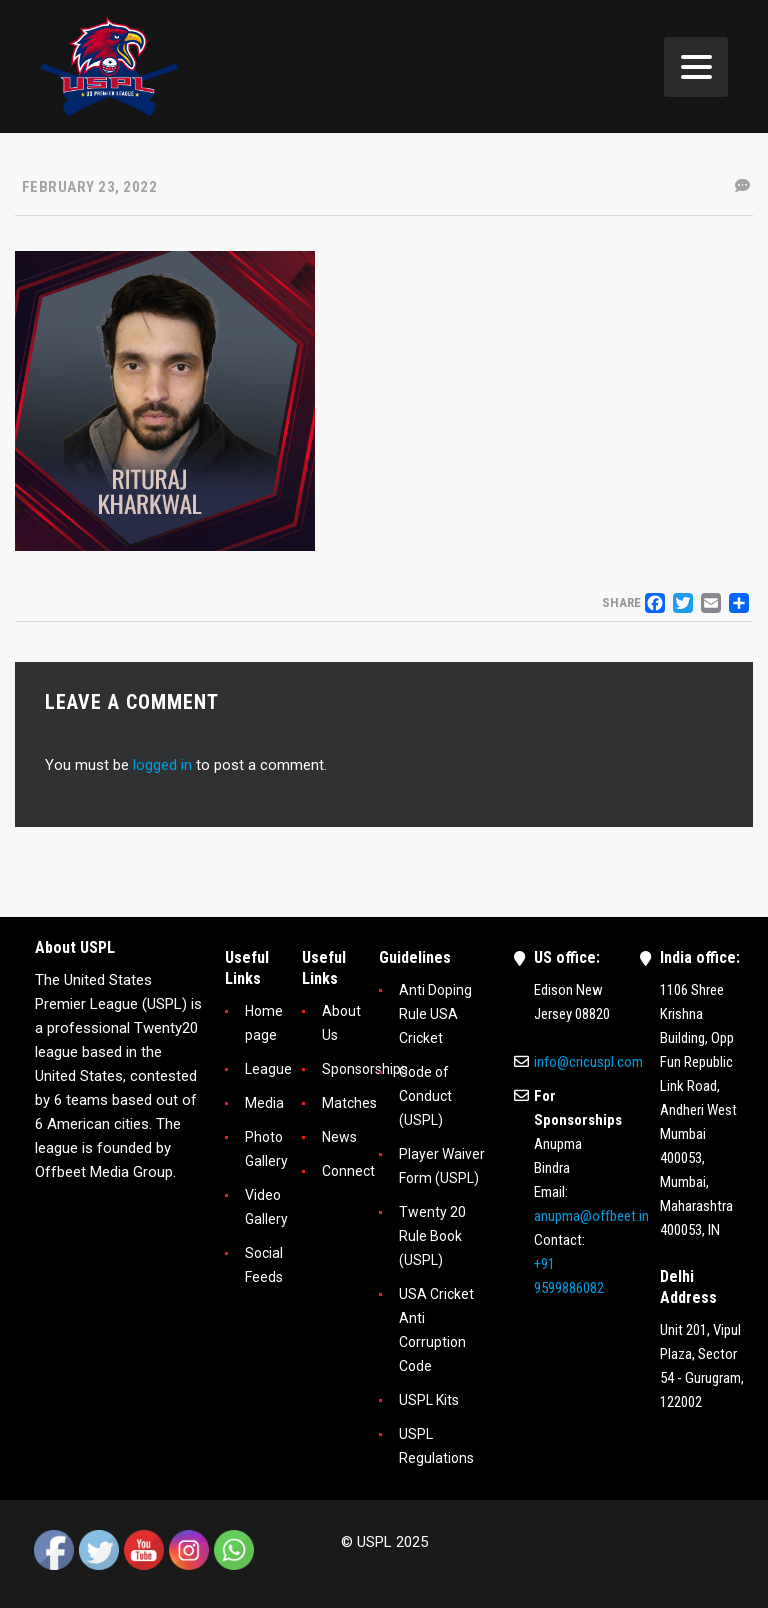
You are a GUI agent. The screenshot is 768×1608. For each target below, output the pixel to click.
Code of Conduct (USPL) (425, 1096)
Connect (348, 1171)
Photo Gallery (266, 1149)
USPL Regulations (436, 1446)
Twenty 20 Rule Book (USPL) (432, 1236)
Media (264, 1103)
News (339, 1137)
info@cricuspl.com (588, 1062)
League (268, 1069)
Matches (349, 1103)
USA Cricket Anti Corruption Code (436, 1330)
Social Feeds (264, 1265)
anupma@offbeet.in (591, 1216)
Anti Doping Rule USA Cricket (435, 1014)
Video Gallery (266, 1207)
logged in (162, 765)
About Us (341, 1023)
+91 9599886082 (569, 1276)
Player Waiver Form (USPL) (442, 1166)
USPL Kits (429, 1400)
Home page (264, 1023)
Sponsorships (365, 1069)
